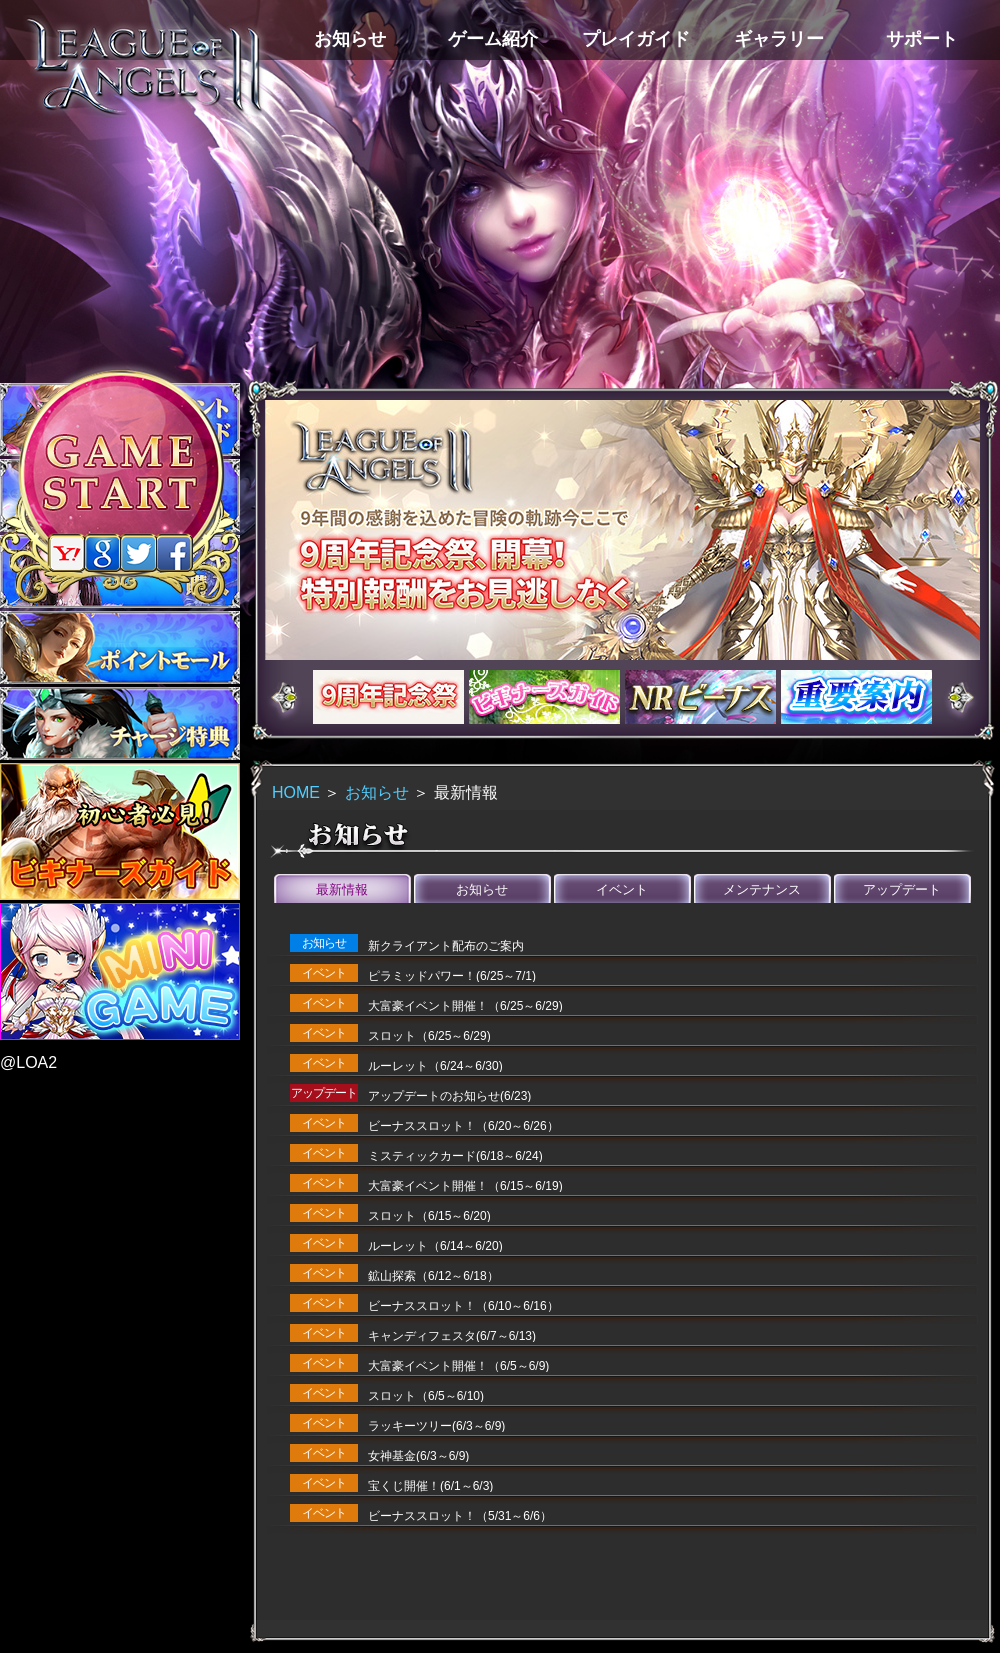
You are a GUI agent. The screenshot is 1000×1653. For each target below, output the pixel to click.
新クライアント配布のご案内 (446, 946)
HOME (296, 792)
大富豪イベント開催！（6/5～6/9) (458, 1366)
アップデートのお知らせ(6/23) (449, 1096)
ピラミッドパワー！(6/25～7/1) (452, 976)
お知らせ (377, 792)
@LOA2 (28, 1062)
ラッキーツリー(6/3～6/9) (436, 1426)
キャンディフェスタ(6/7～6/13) (452, 1336)
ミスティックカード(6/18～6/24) (455, 1156)
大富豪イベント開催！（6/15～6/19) (465, 1186)
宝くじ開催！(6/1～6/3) (430, 1486)
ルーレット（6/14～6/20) (435, 1246)
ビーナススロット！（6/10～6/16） (463, 1306)
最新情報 (342, 889)
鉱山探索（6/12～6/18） (433, 1276)
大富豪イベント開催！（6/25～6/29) (465, 1006)
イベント (622, 889)
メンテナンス (762, 889)
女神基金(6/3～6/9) (418, 1456)
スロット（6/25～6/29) (429, 1036)
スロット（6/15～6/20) (429, 1216)
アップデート (902, 889)
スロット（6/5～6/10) (426, 1396)
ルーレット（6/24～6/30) (435, 1066)
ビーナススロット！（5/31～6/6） (460, 1516)
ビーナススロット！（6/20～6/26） (463, 1126)
